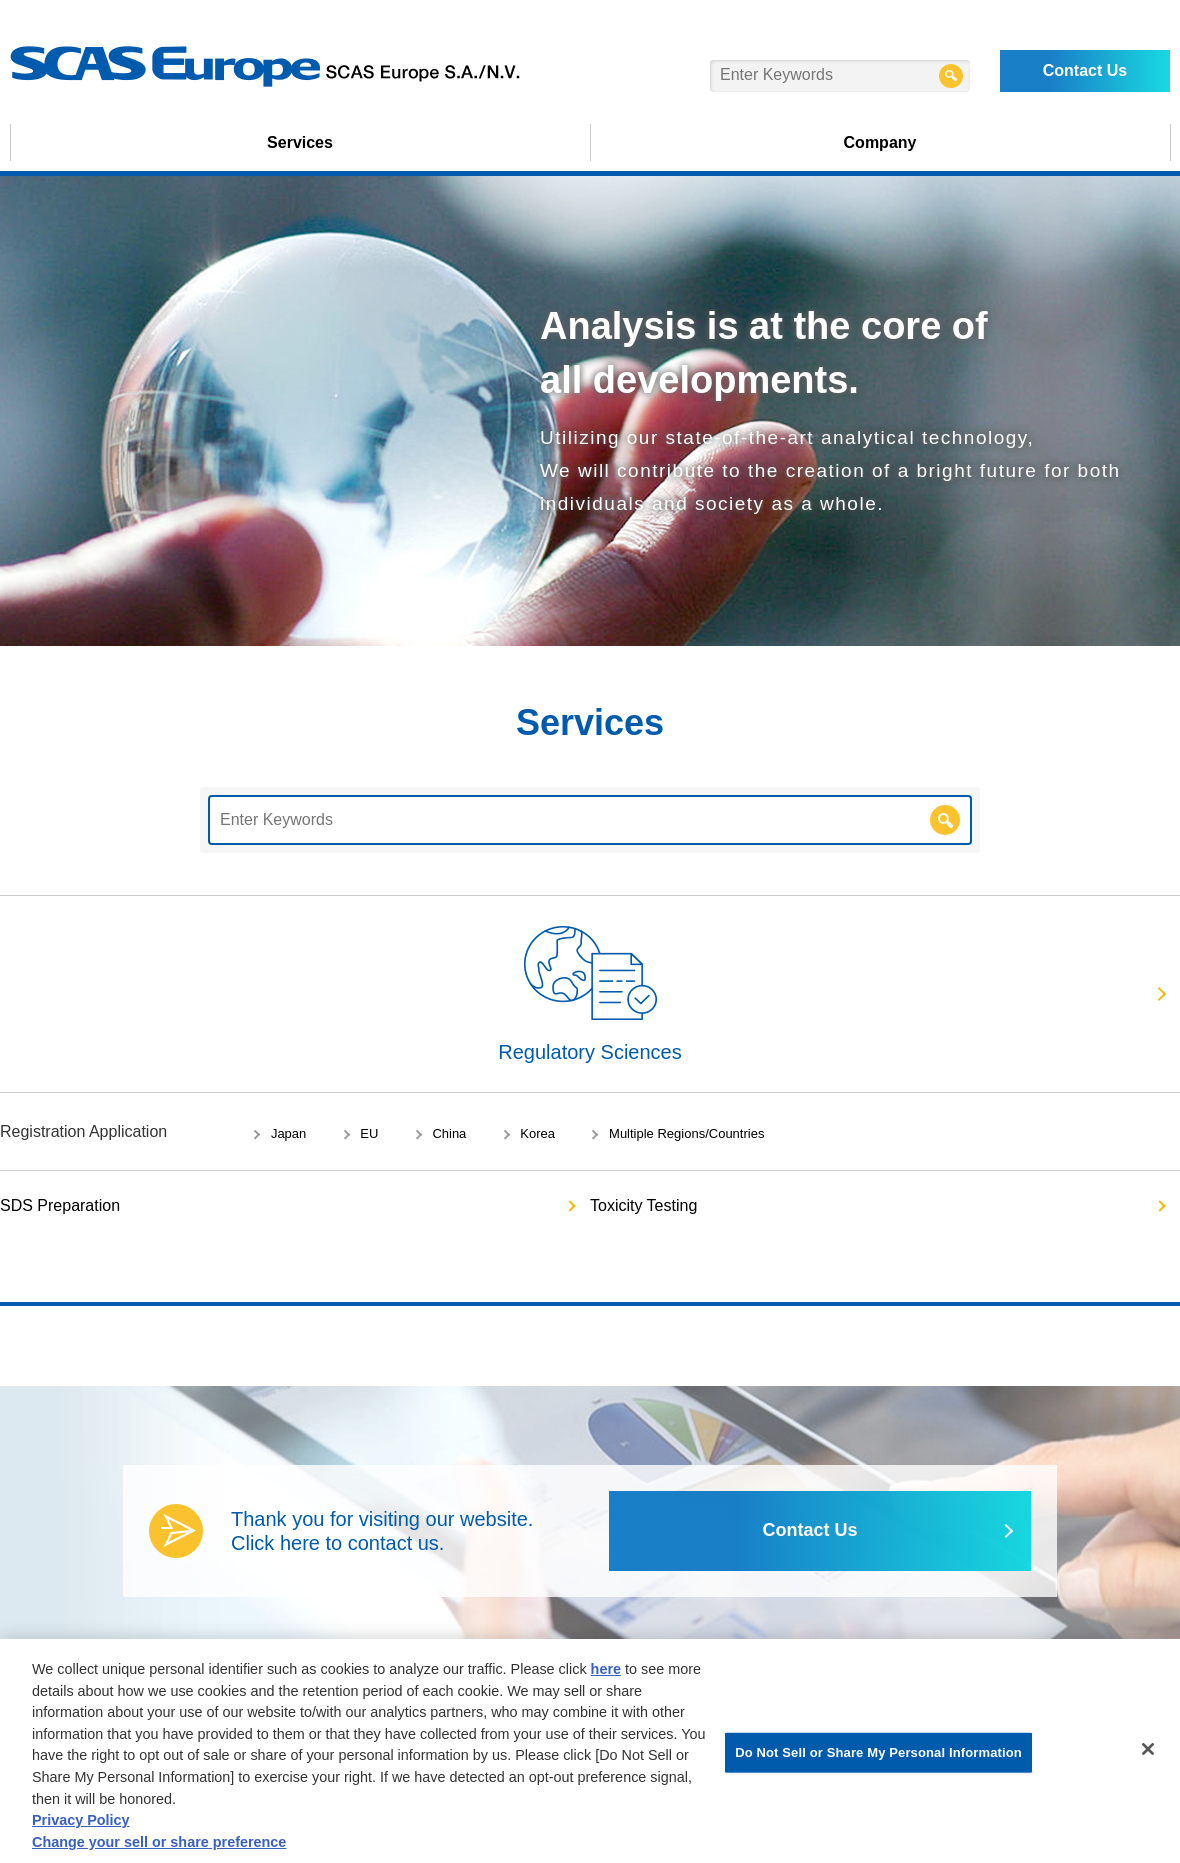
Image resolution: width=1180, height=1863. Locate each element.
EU (369, 1133)
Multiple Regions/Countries (686, 1133)
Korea (537, 1133)
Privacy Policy (81, 1825)
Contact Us (1085, 70)
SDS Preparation (60, 1205)
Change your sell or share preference (159, 1847)
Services (300, 142)
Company (880, 142)
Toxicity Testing (643, 1205)
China (449, 1133)
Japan (288, 1133)
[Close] (1148, 1754)
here (606, 1674)
